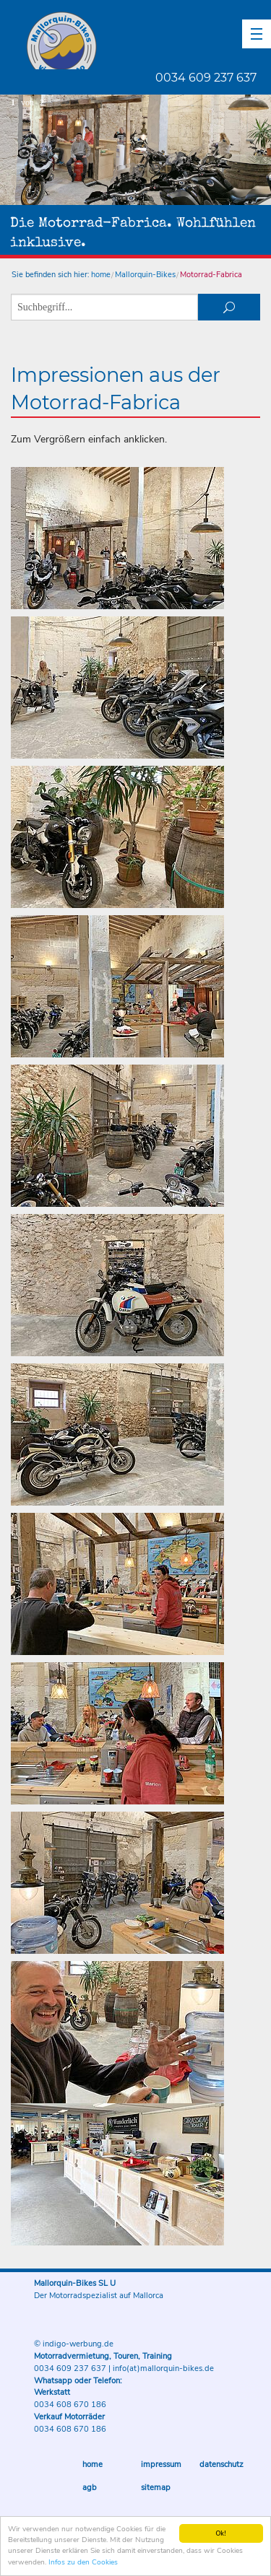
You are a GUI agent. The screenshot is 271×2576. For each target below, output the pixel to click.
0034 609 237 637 (206, 77)
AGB (89, 2487)
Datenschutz (221, 2464)
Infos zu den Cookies (83, 2564)
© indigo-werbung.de (73, 2344)
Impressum (161, 2464)
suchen (229, 307)
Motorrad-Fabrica (211, 274)
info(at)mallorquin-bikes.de (163, 2368)
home (101, 274)
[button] (256, 33)
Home (92, 2464)
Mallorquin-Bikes (146, 40)
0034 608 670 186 (70, 2404)
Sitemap (156, 2487)
